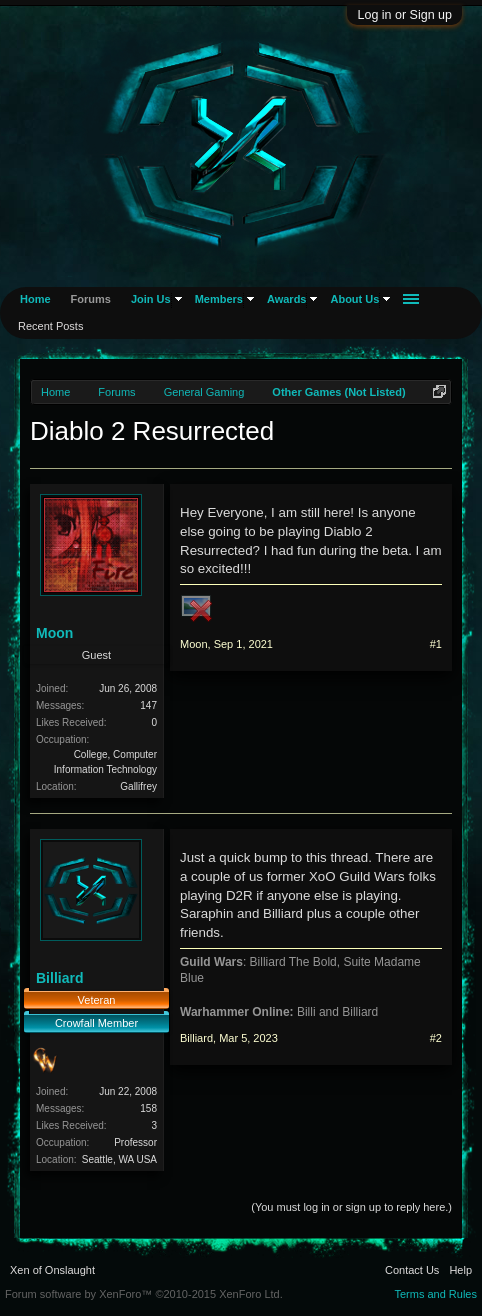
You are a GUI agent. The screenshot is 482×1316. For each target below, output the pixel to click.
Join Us (151, 299)
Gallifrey (138, 786)
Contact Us (412, 1270)
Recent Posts (50, 326)
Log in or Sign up (404, 15)
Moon (54, 633)
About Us (354, 299)
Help (460, 1270)
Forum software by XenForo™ (144, 1294)
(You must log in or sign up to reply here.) (351, 1207)
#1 (436, 644)
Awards (287, 299)
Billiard (59, 978)
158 (148, 1108)
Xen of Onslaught (52, 1270)
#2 (436, 1038)
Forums (91, 299)
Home (35, 299)
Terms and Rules (435, 1294)
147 (148, 705)
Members (219, 299)
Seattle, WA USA (119, 1159)
